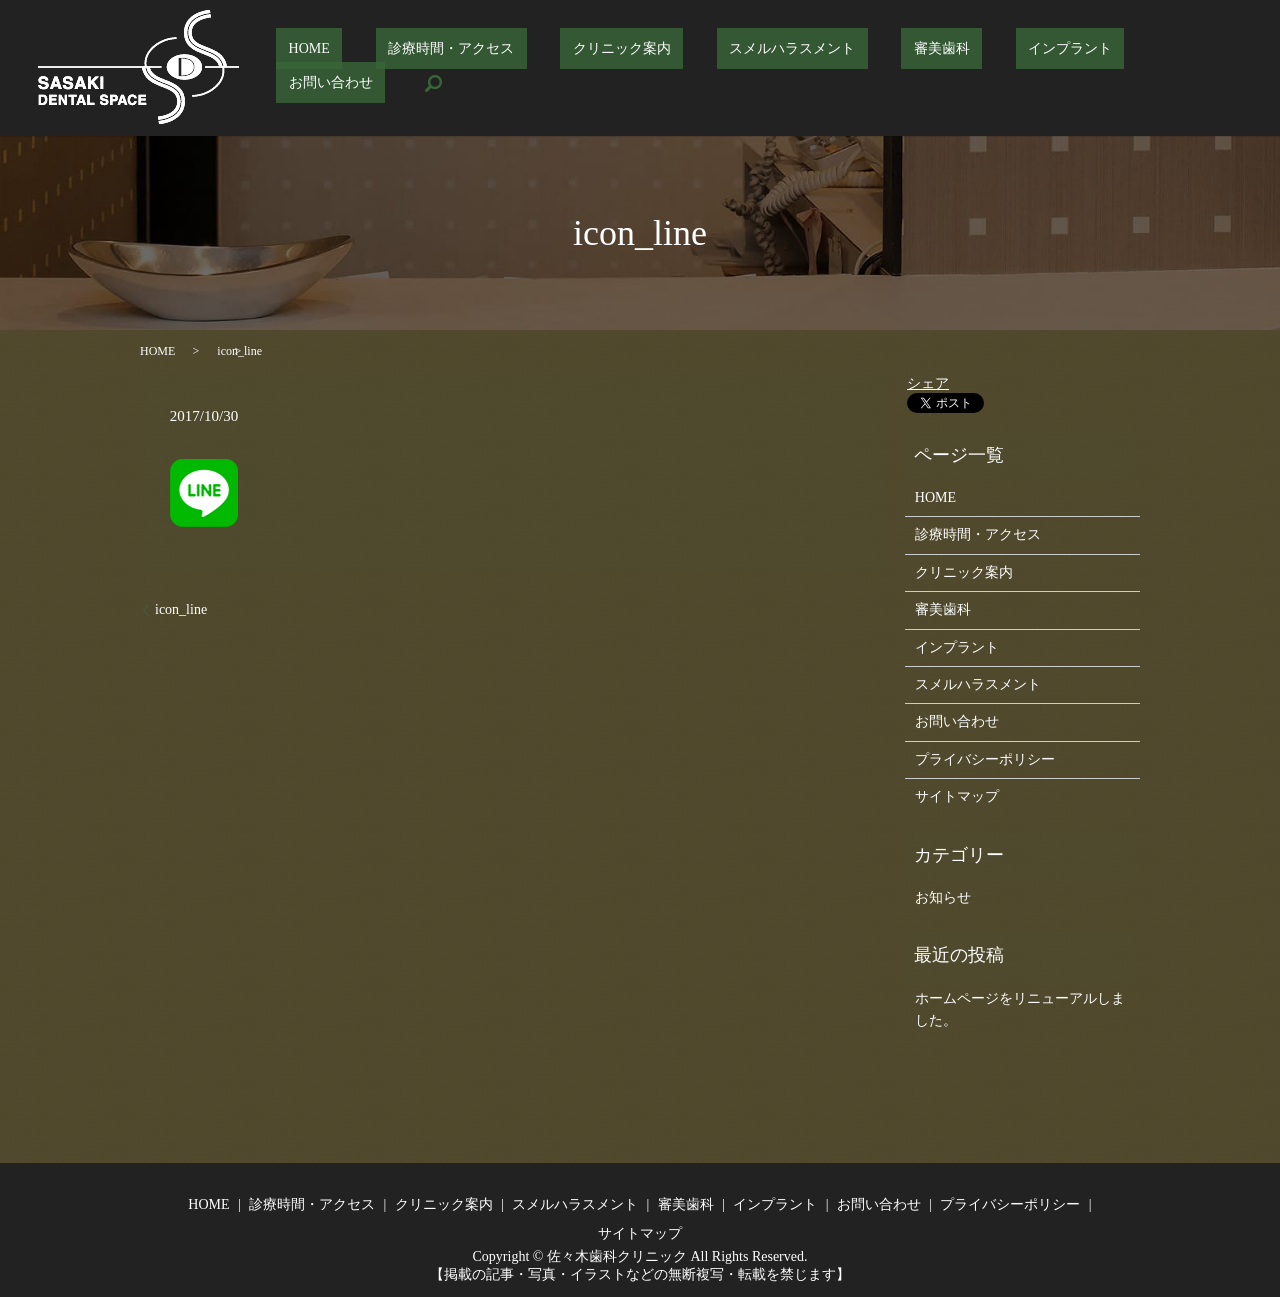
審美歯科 (898, 68)
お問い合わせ (1119, 68)
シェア (928, 383)
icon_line (181, 609)
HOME (364, 68)
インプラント (1002, 68)
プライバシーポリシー (985, 759)
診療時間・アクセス (482, 68)
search (1210, 68)
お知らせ (943, 897)
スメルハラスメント (773, 68)
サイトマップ (957, 796)
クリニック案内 (628, 68)
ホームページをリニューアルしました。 (1020, 1009)
